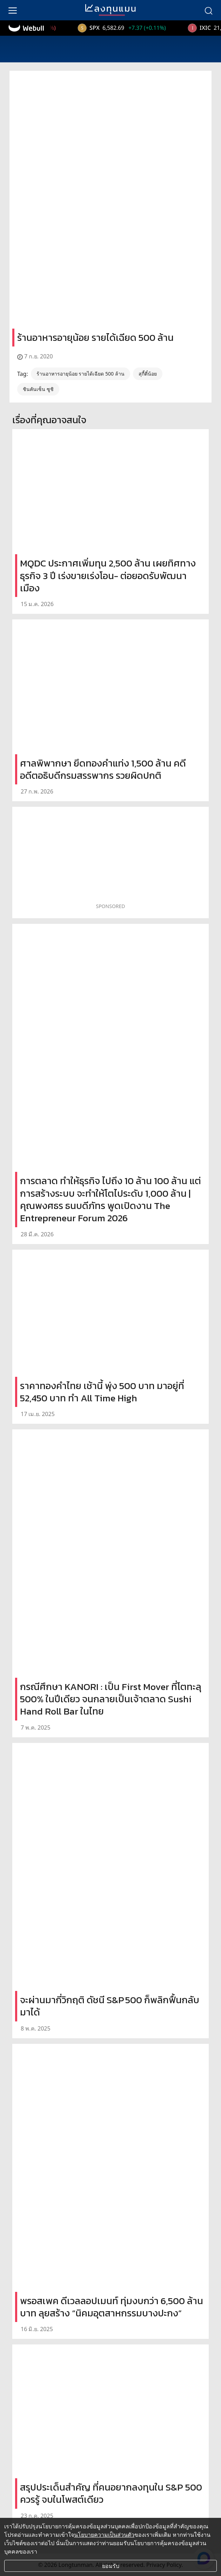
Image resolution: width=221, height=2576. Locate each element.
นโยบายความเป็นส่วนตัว (104, 2535)
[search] (208, 10)
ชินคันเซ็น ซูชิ (38, 389)
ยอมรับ (110, 2566)
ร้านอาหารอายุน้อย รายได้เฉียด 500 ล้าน (80, 373)
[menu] (13, 10)
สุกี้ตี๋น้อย (148, 373)
